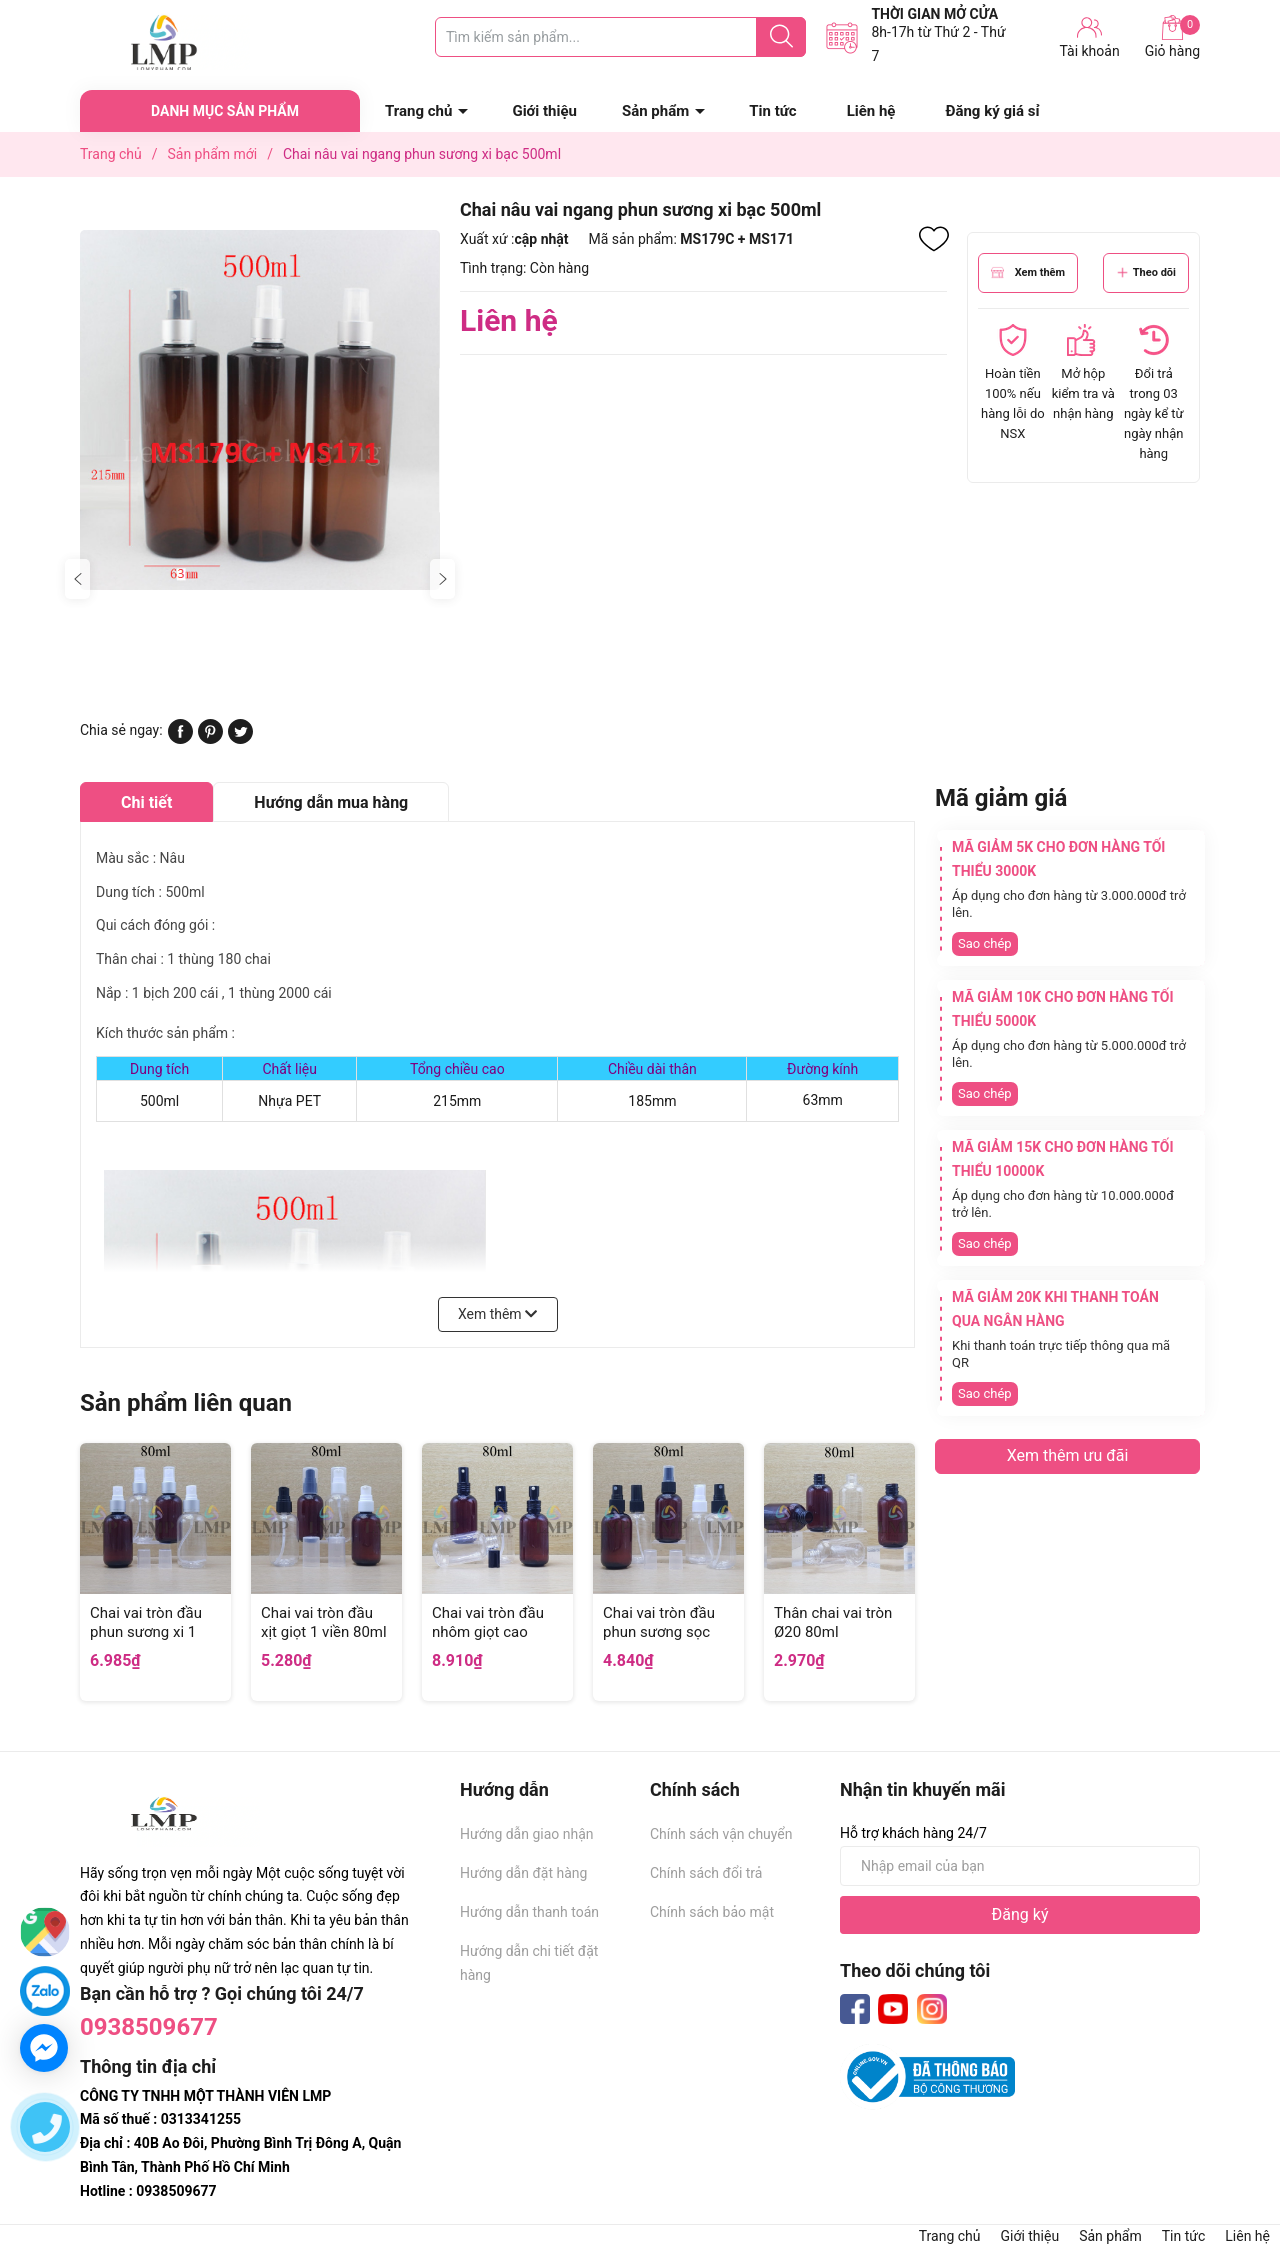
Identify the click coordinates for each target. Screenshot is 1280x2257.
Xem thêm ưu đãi (1068, 1455)
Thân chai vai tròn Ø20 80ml (833, 1623)
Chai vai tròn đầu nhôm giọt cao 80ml (488, 1632)
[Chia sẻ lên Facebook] (180, 739)
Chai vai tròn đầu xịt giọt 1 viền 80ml (324, 1623)
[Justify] (781, 37)
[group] (260, 409)
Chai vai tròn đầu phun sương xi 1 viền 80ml (146, 1632)
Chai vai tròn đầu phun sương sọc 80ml (659, 1632)
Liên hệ (871, 111)
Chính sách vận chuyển (721, 1834)
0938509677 (149, 2027)
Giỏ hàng (1172, 37)
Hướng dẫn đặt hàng (523, 1873)
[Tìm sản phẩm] (620, 37)
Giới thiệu (544, 111)
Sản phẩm (655, 111)
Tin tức (772, 111)
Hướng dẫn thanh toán (529, 1912)
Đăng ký (1020, 1914)
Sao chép (985, 943)
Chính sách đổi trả (706, 1873)
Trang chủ (418, 111)
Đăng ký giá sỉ (992, 111)
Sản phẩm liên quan (186, 1403)
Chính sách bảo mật (712, 1912)
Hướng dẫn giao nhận (527, 1834)
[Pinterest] (210, 739)
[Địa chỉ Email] (1020, 1866)
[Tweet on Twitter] (240, 739)
